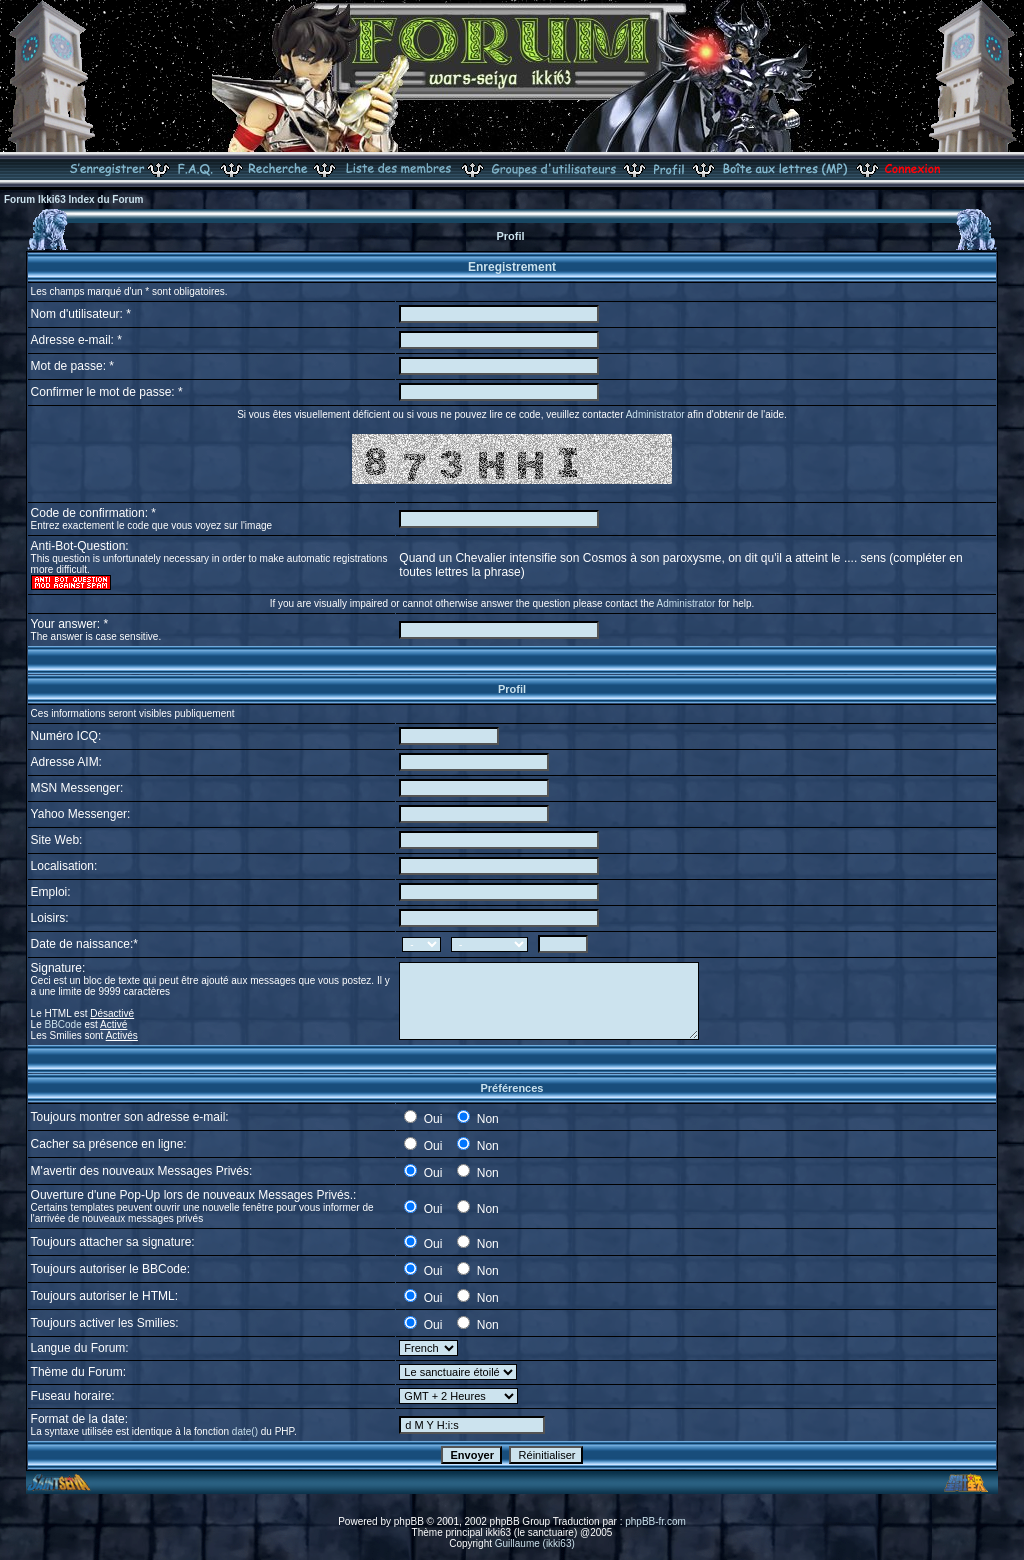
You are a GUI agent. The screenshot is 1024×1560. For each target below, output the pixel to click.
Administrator (655, 414)
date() (245, 1431)
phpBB (409, 1521)
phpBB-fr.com (655, 1521)
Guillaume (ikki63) (535, 1543)
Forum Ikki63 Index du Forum (73, 199)
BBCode (63, 1024)
